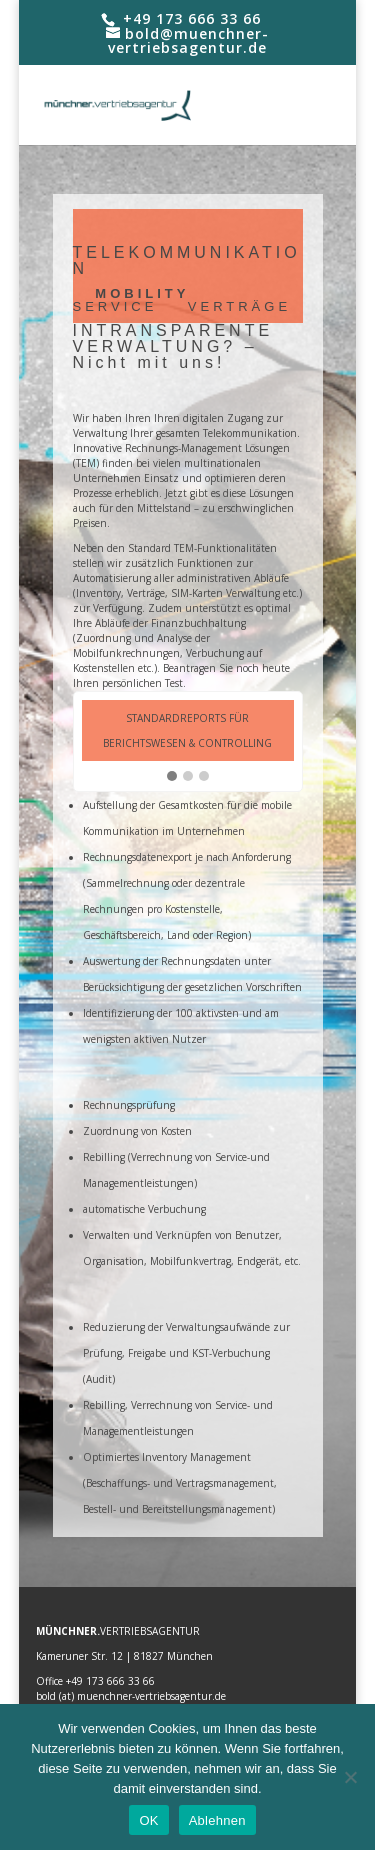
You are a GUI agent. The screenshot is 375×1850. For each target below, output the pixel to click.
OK (148, 1820)
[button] (172, 777)
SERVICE (115, 306)
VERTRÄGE (239, 306)
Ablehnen (217, 1820)
